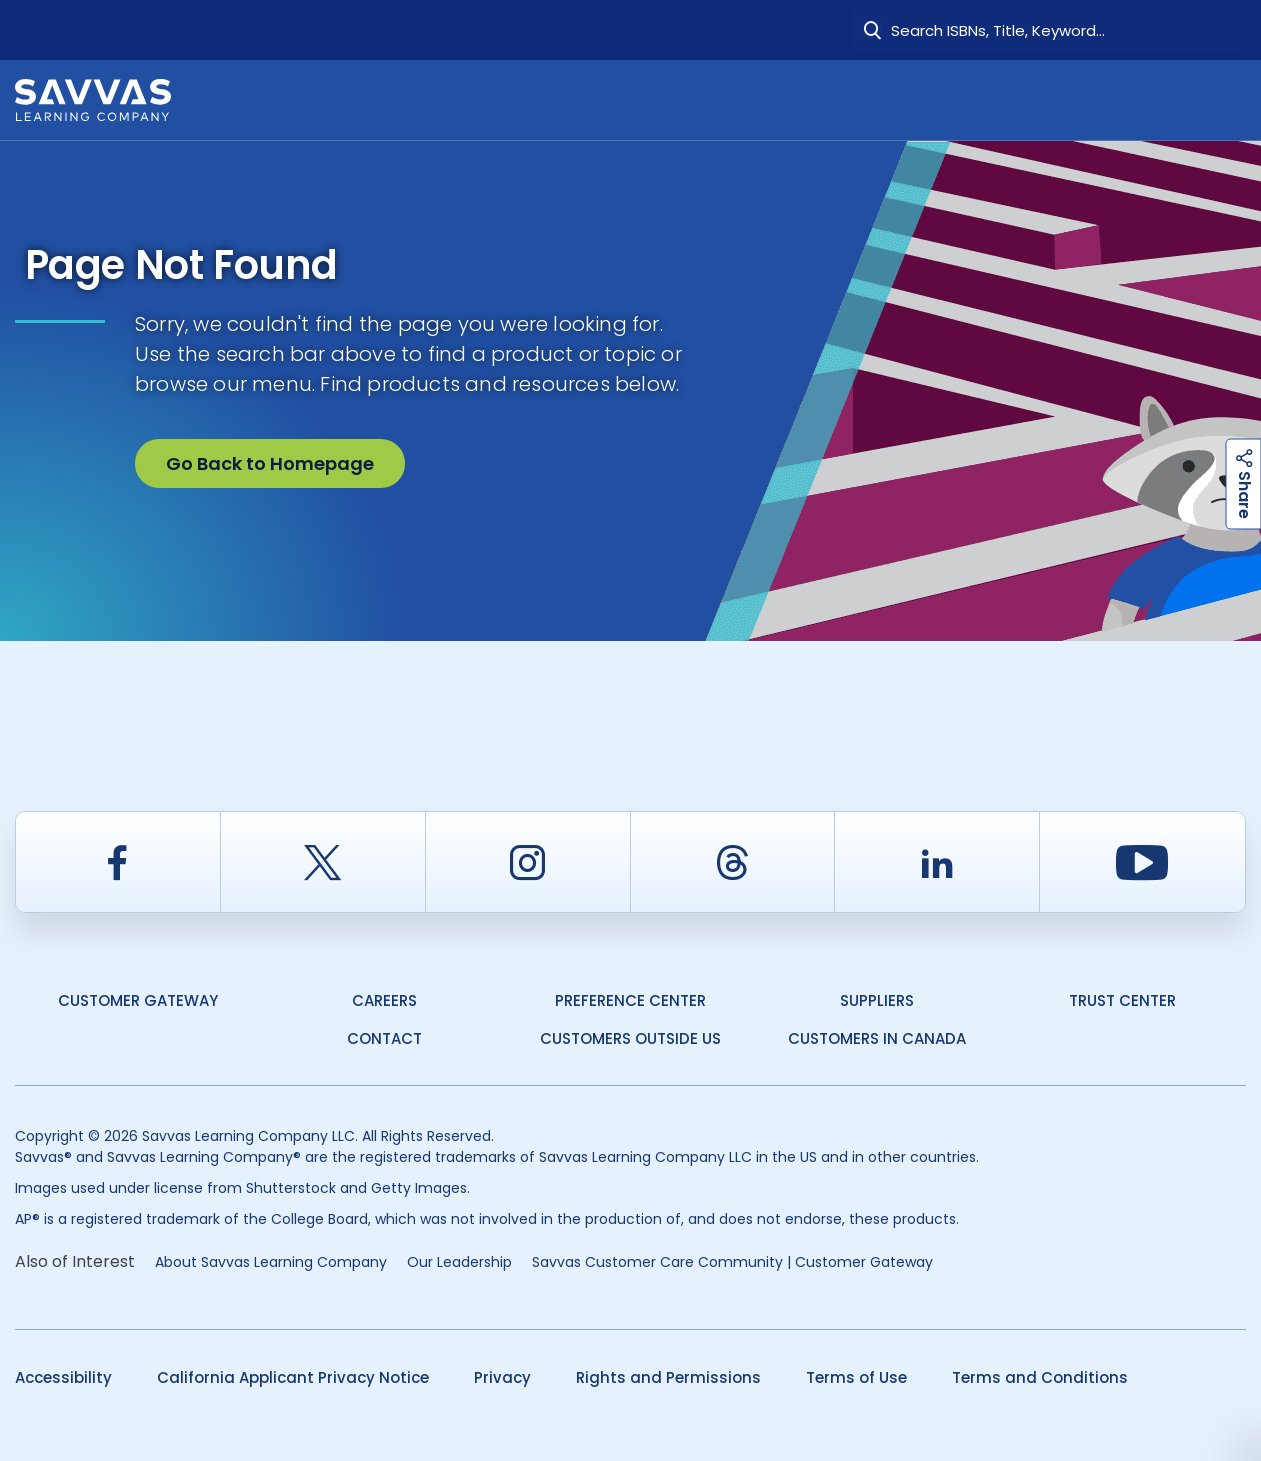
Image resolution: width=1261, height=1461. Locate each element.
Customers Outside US (630, 1038)
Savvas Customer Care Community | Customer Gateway (732, 1262)
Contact (384, 1038)
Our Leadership (459, 1262)
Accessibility (63, 1377)
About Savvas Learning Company (271, 1262)
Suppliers (877, 1000)
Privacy (502, 1377)
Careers (384, 1000)
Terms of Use (856, 1377)
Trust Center (1122, 1000)
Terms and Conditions (1040, 1377)
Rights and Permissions (668, 1377)
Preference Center (630, 1000)
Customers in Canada (877, 1038)
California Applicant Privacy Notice (293, 1377)
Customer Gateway (138, 1000)
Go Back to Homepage (270, 463)
